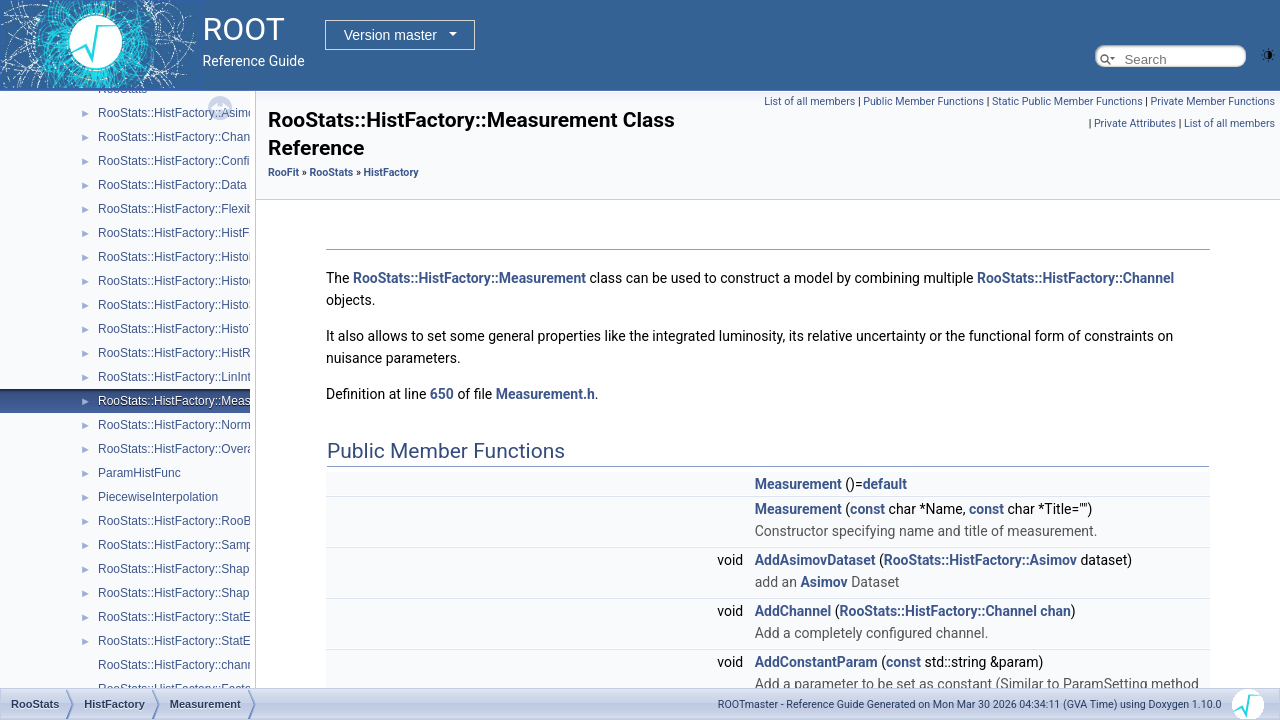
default (885, 484)
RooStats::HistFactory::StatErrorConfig (201, 641)
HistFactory (391, 172)
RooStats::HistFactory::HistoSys (183, 305)
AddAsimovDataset (815, 560)
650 (442, 394)
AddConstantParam (816, 662)
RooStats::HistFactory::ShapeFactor (194, 569)
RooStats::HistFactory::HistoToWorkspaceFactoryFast (241, 329)
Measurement (798, 484)
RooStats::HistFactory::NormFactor (191, 425)
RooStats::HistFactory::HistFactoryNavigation (218, 233)
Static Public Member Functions (1067, 101)
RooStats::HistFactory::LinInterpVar (192, 377)
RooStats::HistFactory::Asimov (179, 113)
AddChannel (793, 611)
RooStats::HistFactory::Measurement (196, 401)
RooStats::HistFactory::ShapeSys (187, 593)
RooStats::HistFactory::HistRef (179, 353)
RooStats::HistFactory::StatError (183, 617)
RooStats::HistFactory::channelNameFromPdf (219, 665)
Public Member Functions (923, 101)
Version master (390, 35)
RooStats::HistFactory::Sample (180, 545)
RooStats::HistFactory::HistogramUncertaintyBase (231, 281)
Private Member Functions (1213, 101)
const (867, 509)
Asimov (823, 582)
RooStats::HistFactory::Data (172, 185)
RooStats (331, 172)
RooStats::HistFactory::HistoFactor (190, 257)
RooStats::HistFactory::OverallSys (188, 449)
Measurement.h (545, 394)
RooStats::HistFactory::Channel (182, 137)
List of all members (809, 101)
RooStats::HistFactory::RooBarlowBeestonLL (217, 521)
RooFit (283, 172)
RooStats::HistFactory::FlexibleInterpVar (204, 209)
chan (1055, 611)
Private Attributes (1135, 123)
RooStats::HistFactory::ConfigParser (194, 161)
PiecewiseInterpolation (158, 497)
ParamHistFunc (139, 473)
